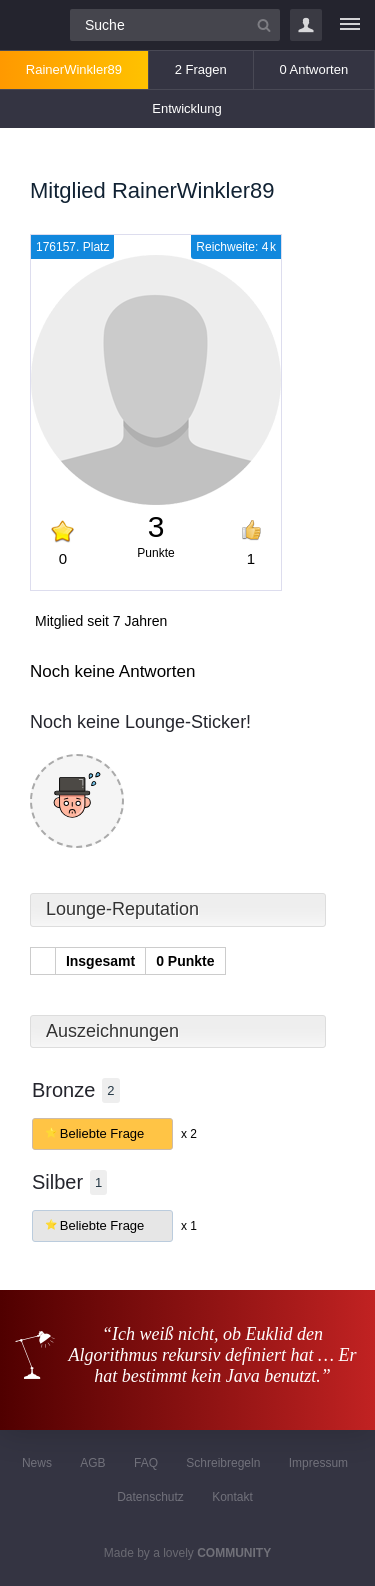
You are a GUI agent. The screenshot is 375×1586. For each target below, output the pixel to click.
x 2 (189, 1134)
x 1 (189, 1226)
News (37, 1463)
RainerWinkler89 (74, 69)
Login (306, 25)
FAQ (146, 1463)
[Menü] (350, 25)
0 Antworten (313, 69)
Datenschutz (150, 1497)
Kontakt (232, 1497)
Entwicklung (186, 108)
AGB (92, 1463)
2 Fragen (201, 69)
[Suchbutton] (264, 25)
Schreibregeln (223, 1463)
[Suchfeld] (175, 25)
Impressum (318, 1463)
